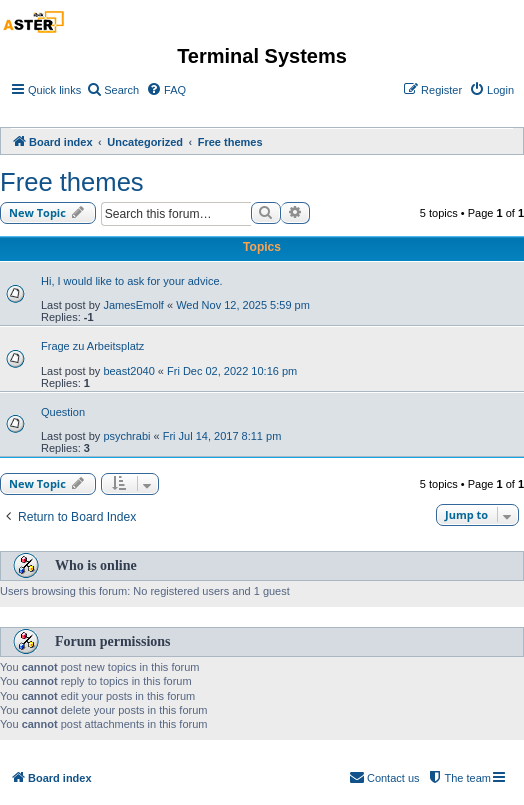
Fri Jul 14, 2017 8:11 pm (222, 436)
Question (63, 412)
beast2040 (128, 371)
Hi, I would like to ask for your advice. (132, 281)
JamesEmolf (133, 305)
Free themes (72, 182)
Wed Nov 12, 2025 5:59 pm (243, 305)
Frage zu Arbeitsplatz (92, 346)
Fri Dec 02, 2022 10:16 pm (232, 371)
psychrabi (126, 436)
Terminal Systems (262, 56)
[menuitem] (112, 90)
